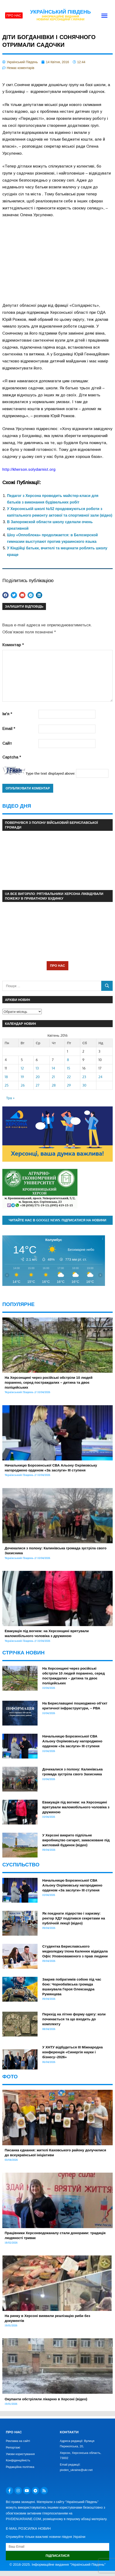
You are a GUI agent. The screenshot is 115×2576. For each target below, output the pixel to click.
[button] (104, 15)
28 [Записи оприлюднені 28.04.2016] (54, 1085)
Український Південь (60, 12)
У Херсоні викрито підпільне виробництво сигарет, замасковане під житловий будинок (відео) (76, 1840)
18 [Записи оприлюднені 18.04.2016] (6, 1077)
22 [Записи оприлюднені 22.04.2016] (69, 1077)
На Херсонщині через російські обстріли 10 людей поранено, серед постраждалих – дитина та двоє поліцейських (48, 1382)
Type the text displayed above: (50, 773)
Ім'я (7, 714)
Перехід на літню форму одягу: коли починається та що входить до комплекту (73, 2019)
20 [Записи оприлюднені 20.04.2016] (38, 1077)
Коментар (13, 645)
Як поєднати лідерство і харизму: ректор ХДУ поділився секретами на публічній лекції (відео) (73, 1918)
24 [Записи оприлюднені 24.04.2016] (100, 1077)
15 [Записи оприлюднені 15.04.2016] (68, 1068)
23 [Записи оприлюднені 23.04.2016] (84, 1077)
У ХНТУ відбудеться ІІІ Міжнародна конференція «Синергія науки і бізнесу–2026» (72, 2052)
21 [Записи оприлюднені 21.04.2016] (53, 1077)
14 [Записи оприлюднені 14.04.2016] (53, 1068)
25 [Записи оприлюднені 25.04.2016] (7, 1085)
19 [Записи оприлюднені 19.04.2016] (22, 1077)
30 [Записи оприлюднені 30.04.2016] (84, 1085)
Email (8, 728)
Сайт (7, 743)
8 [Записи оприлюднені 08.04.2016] (68, 1060)
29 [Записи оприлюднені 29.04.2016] (69, 1085)
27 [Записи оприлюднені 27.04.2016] (37, 1085)
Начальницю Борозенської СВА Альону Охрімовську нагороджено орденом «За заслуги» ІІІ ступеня (72, 1741)
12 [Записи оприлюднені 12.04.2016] (22, 1068)
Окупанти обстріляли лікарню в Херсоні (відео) (46, 2399)
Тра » (10, 1098)
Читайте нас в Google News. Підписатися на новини (57, 1220)
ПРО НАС (57, 965)
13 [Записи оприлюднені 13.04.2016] (37, 1068)
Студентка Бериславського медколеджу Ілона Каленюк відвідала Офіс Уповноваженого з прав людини (75, 1951)
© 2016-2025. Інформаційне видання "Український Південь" (58, 2564)
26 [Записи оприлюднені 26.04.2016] (23, 1085)
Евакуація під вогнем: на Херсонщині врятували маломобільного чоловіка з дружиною (75, 1807)
